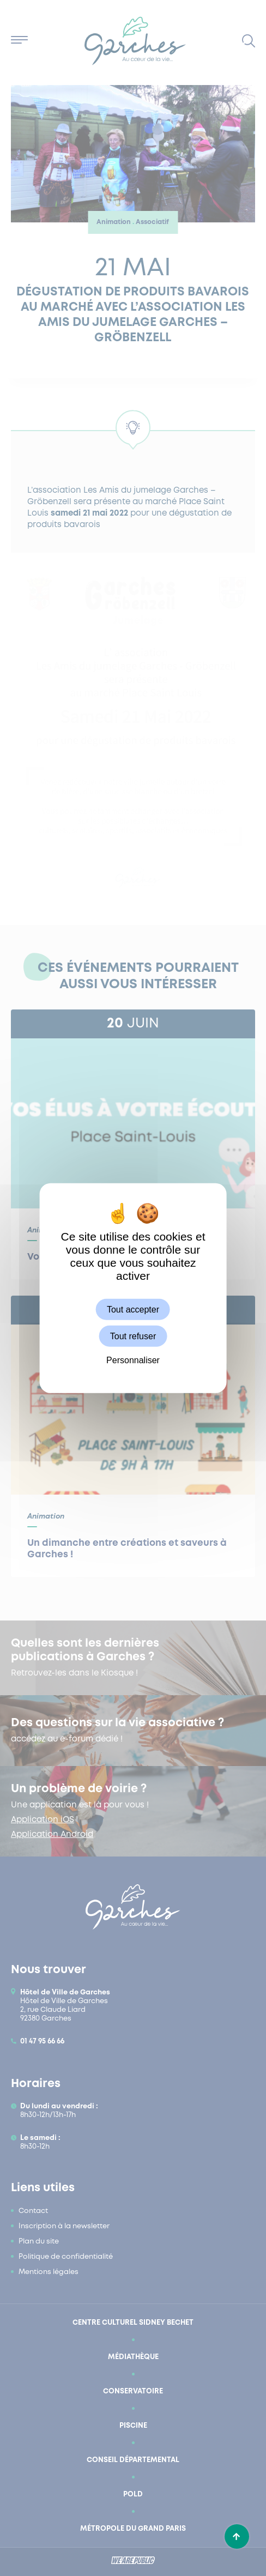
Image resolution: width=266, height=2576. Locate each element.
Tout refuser (133, 1336)
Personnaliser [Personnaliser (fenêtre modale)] (133, 1360)
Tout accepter (133, 1309)
